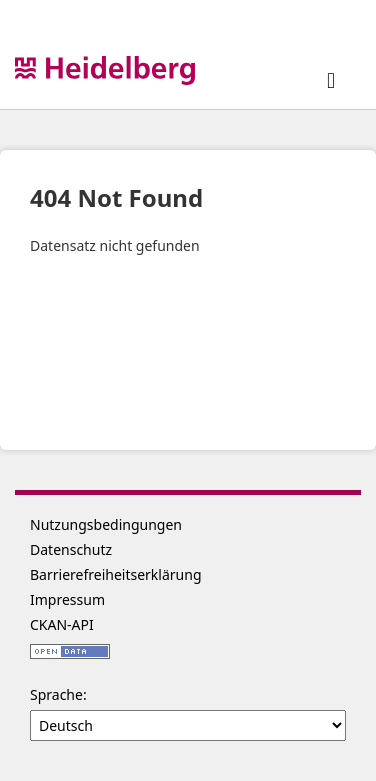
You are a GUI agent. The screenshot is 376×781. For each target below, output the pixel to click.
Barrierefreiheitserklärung (116, 574)
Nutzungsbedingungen (106, 524)
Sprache (56, 694)
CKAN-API (62, 624)
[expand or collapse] (331, 79)
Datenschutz (71, 549)
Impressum (67, 599)
